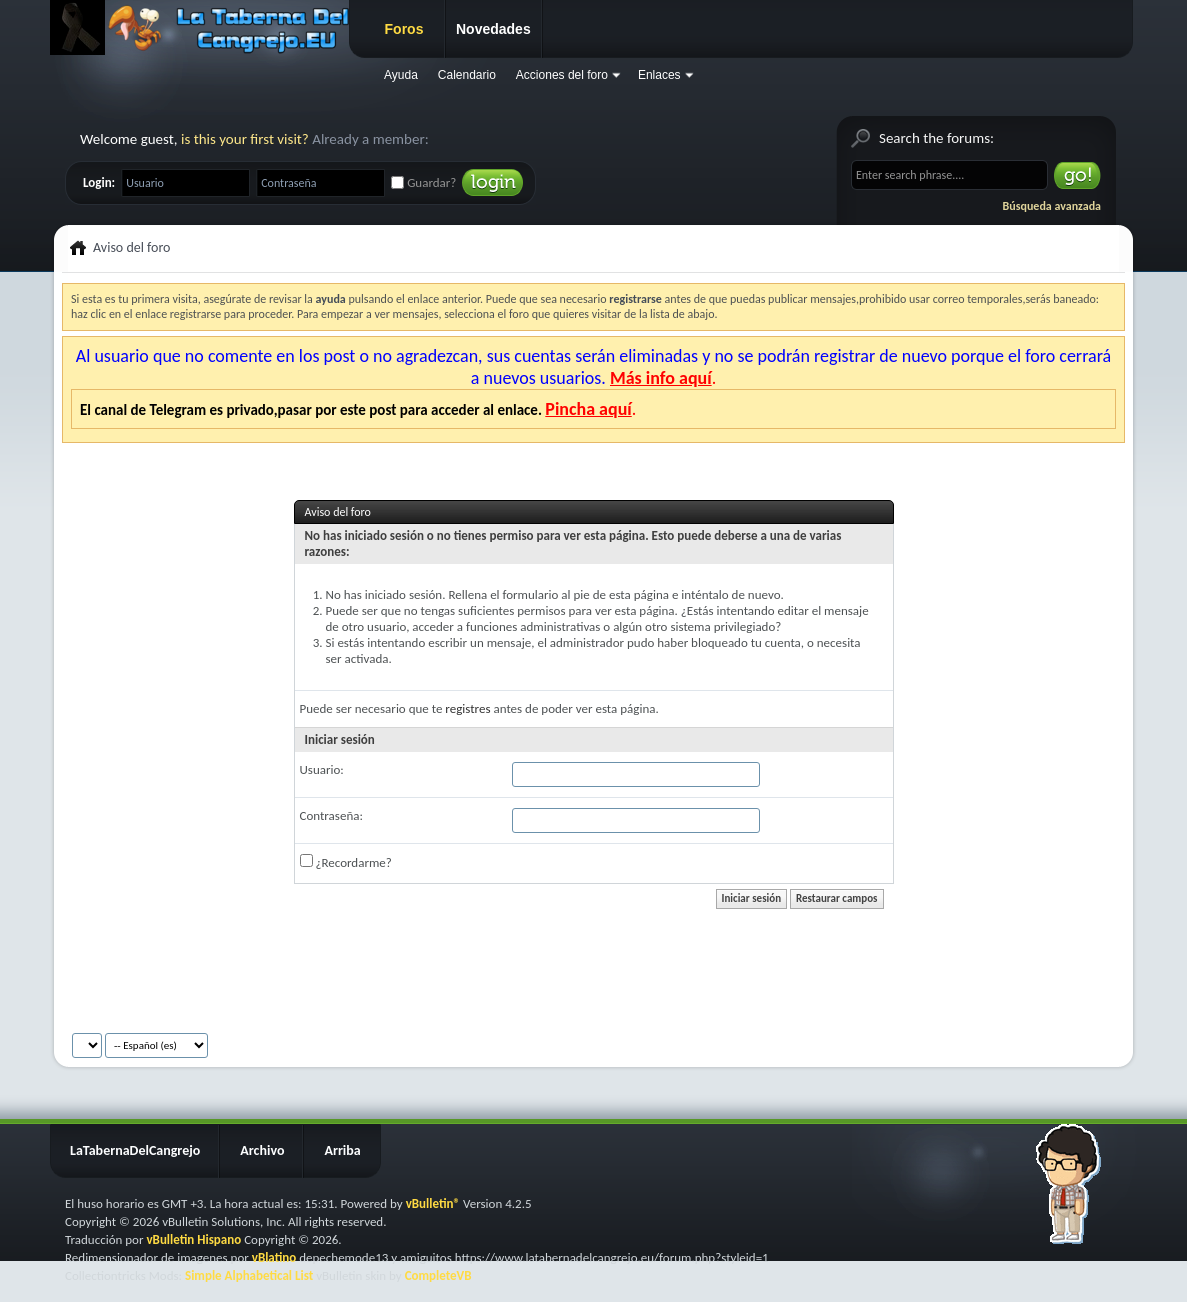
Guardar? (423, 182)
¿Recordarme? (346, 862)
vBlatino (274, 1257)
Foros (404, 29)
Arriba (342, 1150)
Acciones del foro (562, 75)
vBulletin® (433, 1203)
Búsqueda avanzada (1052, 206)
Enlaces (659, 75)
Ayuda (401, 75)
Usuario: (322, 769)
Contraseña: (331, 815)
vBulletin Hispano (193, 1239)
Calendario (467, 75)
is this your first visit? (245, 139)
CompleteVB (438, 1275)
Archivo (262, 1150)
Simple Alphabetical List (249, 1275)
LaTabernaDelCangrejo (135, 1150)
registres (467, 708)
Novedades (493, 29)
